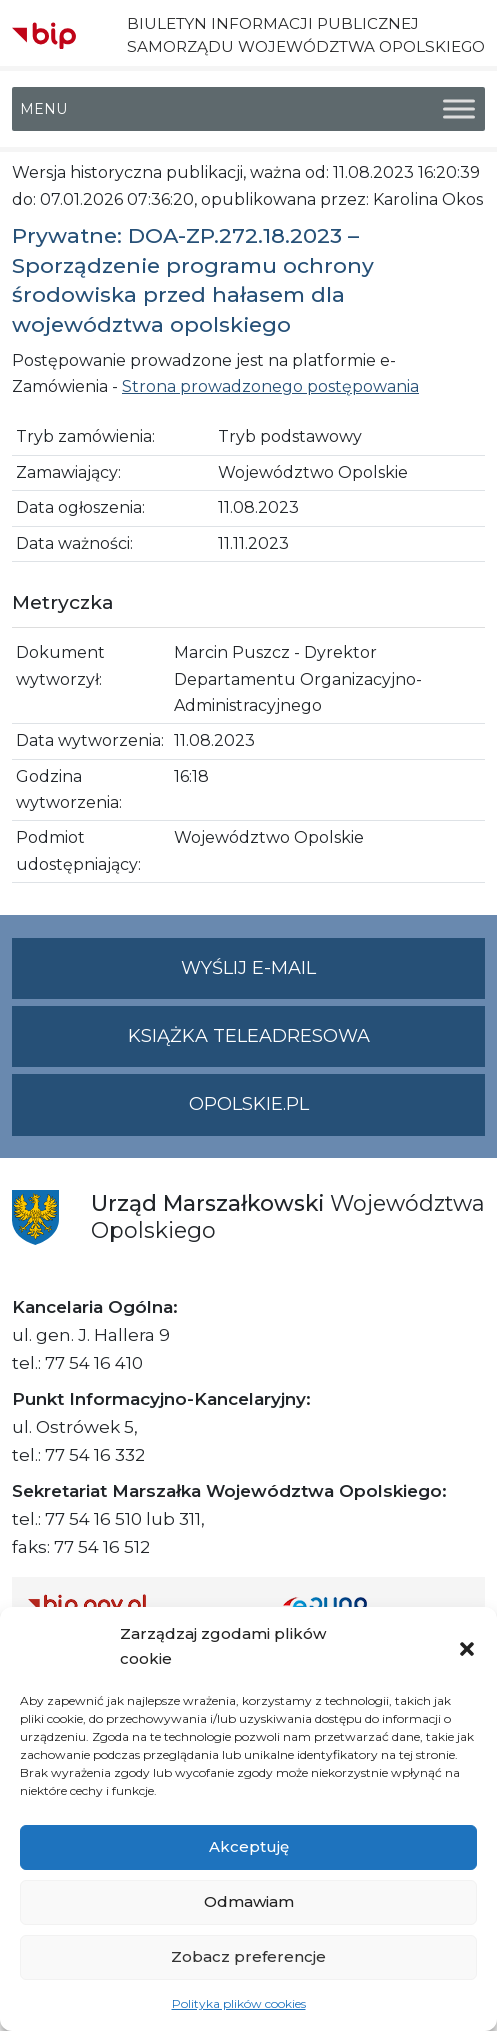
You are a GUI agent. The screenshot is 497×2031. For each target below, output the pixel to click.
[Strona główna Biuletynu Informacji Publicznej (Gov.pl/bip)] (139, 1604)
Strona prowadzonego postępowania (270, 386)
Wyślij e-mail (333, 976)
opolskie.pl (249, 1104)
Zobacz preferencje (248, 1956)
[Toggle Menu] (459, 109)
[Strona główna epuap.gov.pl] (376, 1604)
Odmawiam (249, 1901)
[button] (467, 1647)
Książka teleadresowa (249, 1036)
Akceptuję (249, 1846)
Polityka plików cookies (239, 2003)
